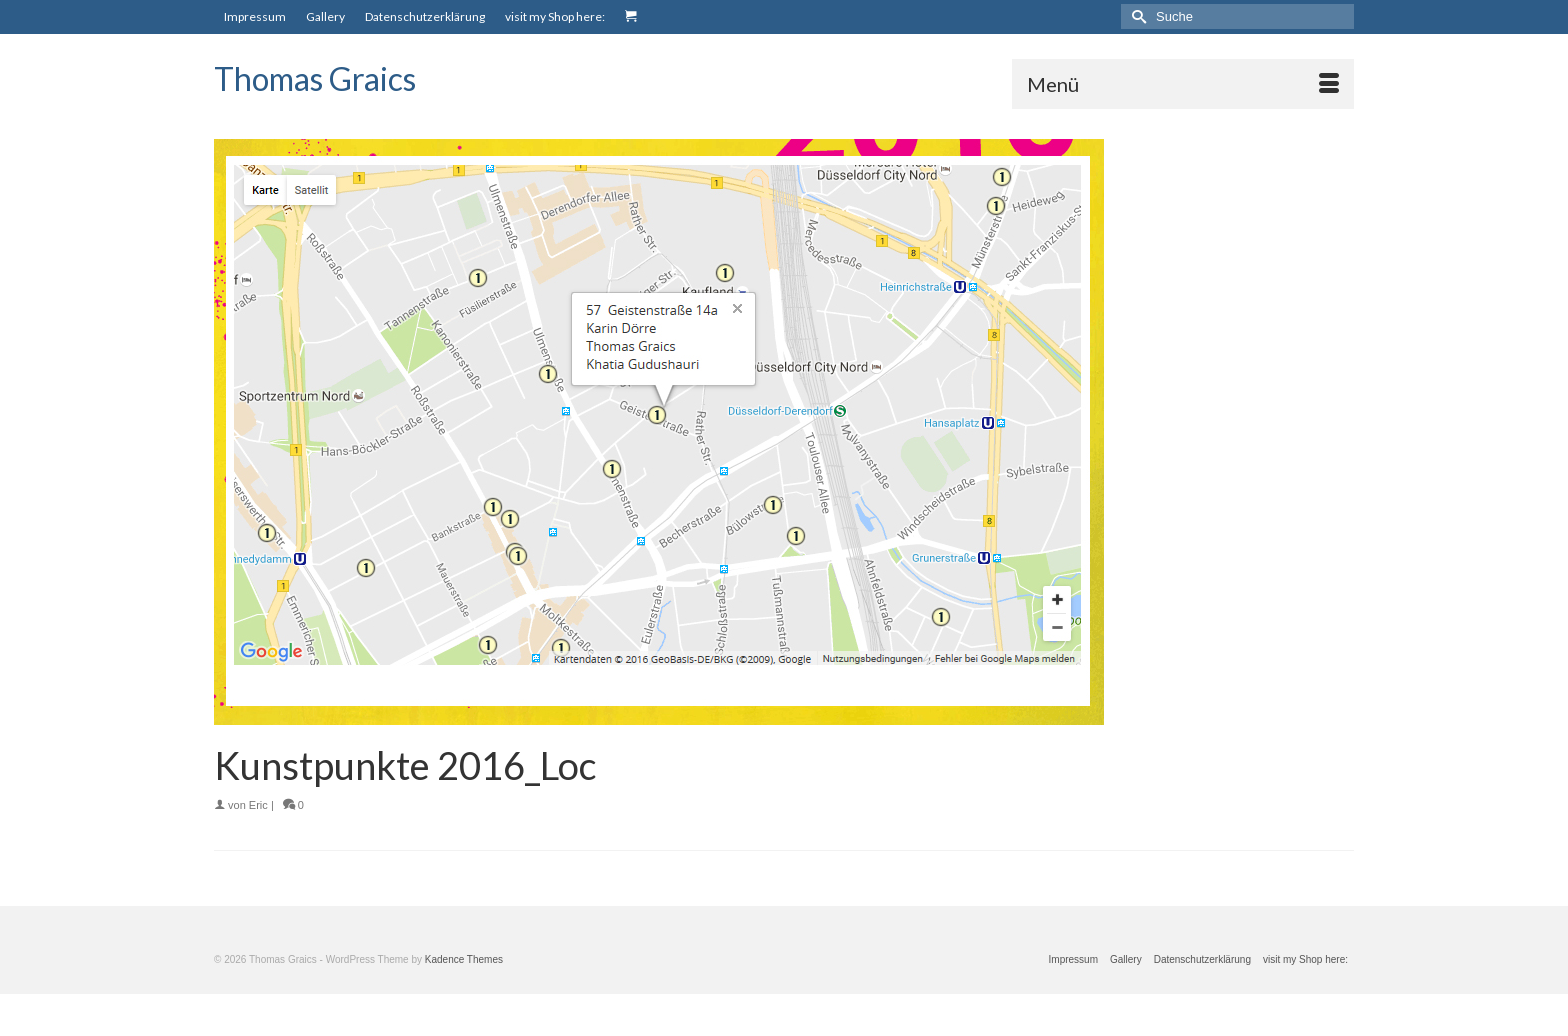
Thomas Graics (315, 78)
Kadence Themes (464, 959)
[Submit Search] (1136, 16)
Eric (258, 805)
